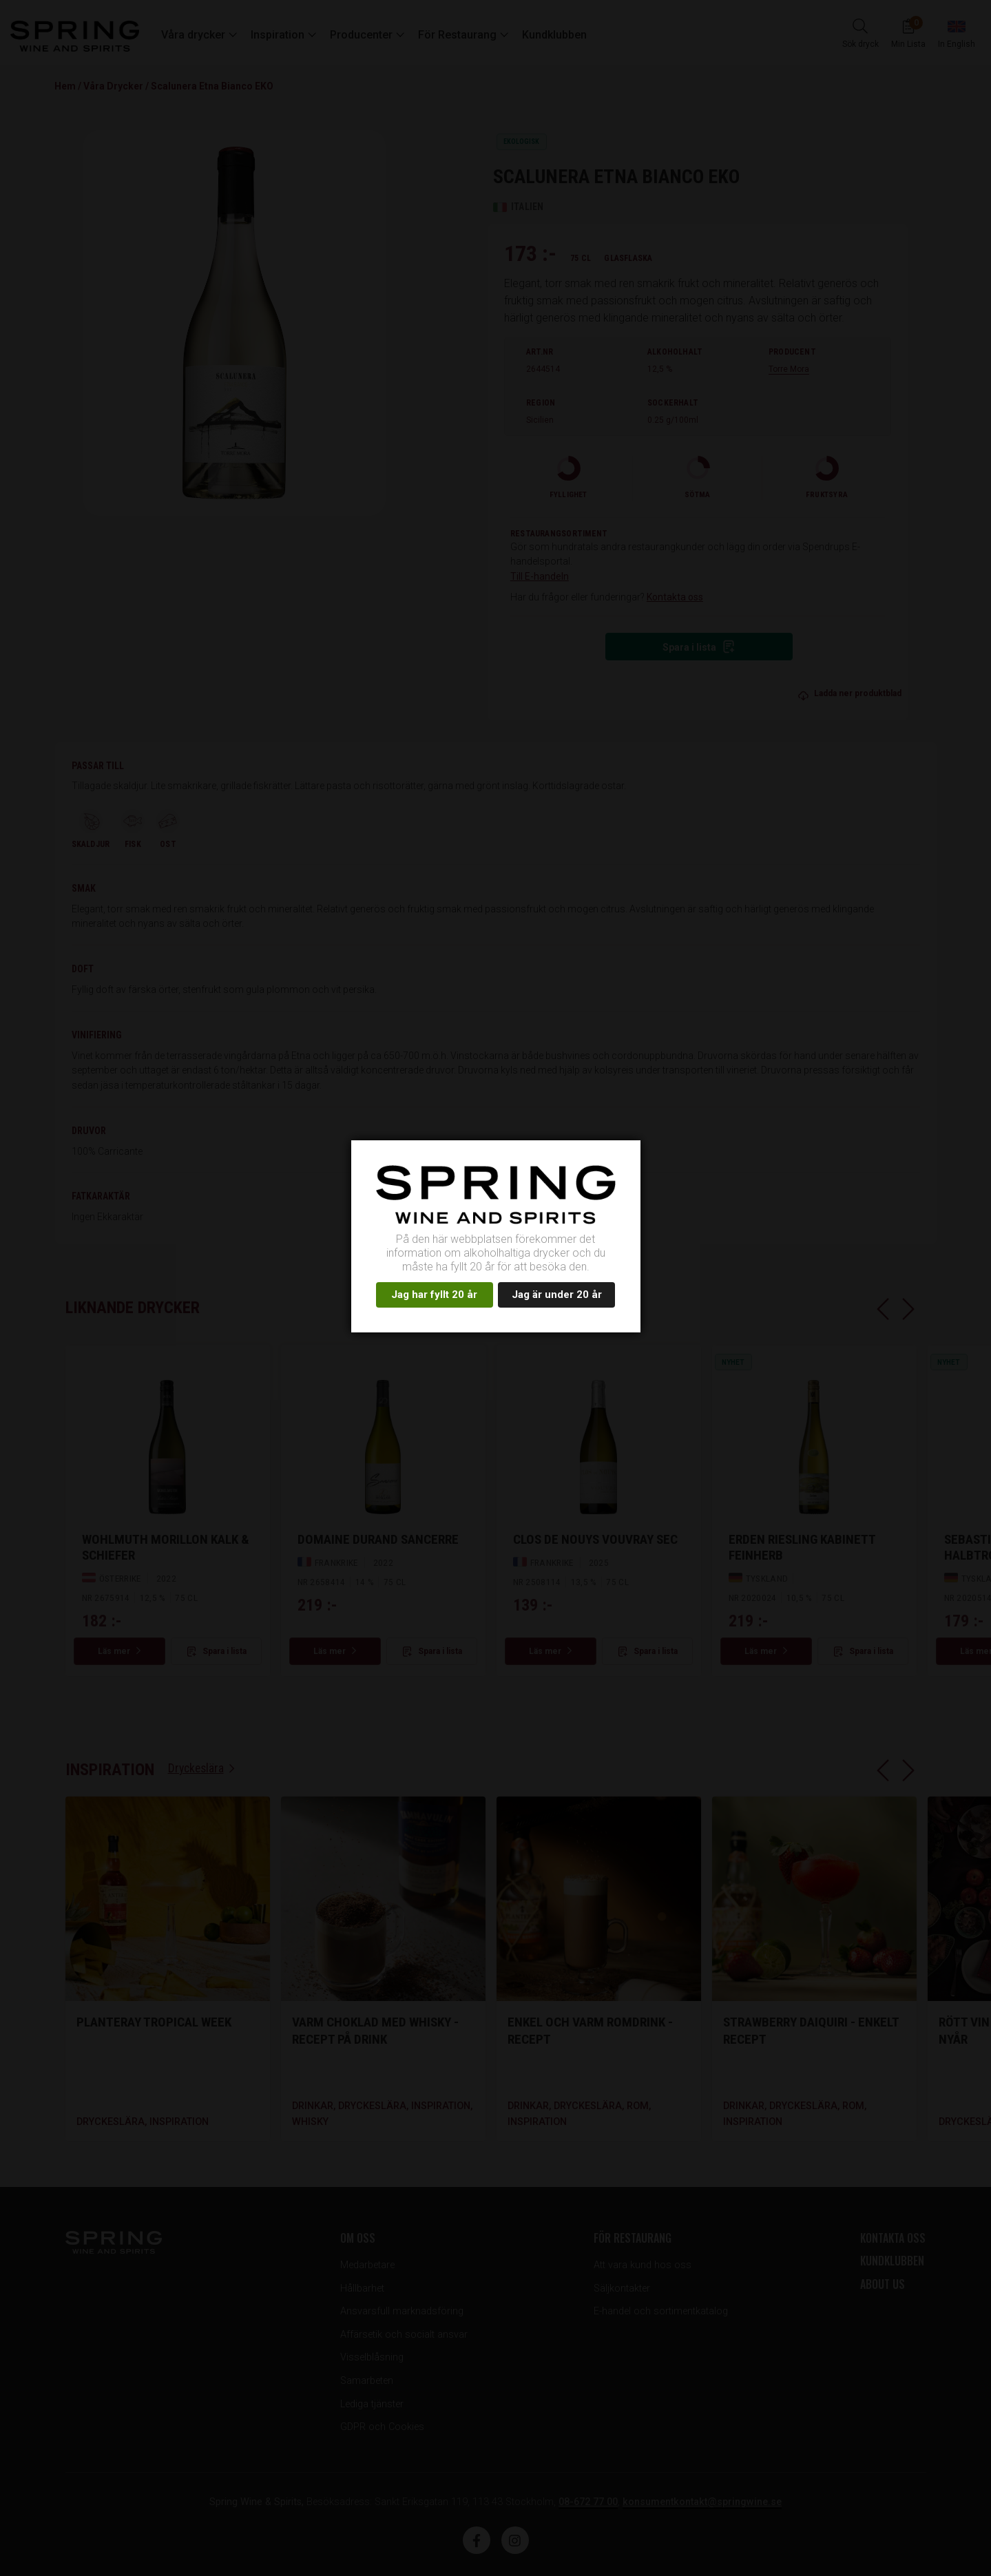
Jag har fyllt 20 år (434, 1294)
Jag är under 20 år (557, 1294)
